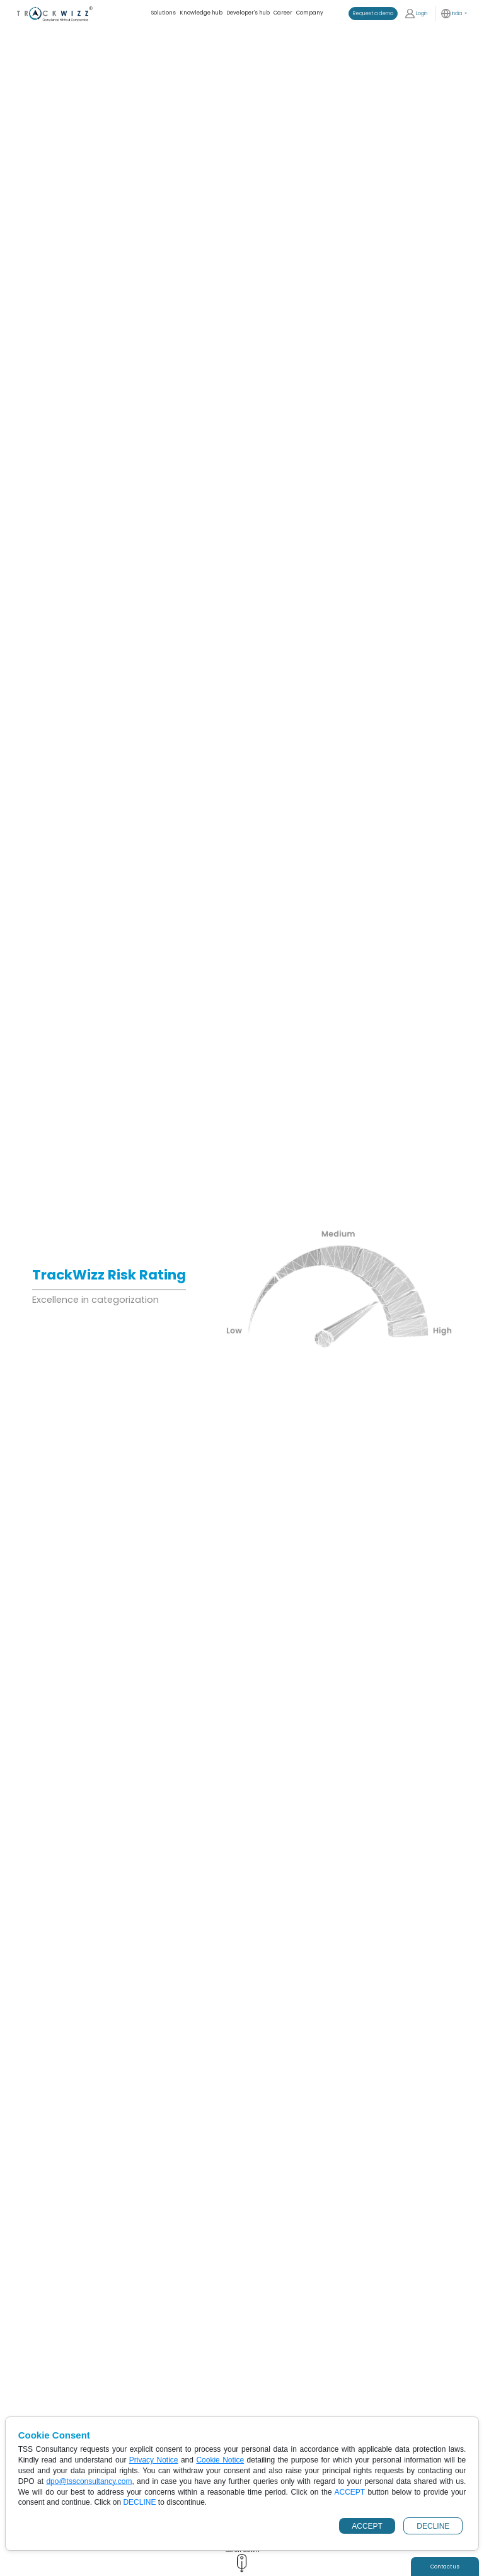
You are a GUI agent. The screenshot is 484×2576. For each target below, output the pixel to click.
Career (283, 12)
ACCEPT (367, 2526)
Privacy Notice (153, 2460)
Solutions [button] (163, 12)
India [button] (452, 13)
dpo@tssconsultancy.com (89, 2481)
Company (309, 12)
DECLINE (433, 2526)
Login (416, 13)
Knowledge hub (201, 12)
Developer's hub (248, 12)
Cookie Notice (220, 2460)
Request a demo (373, 13)
